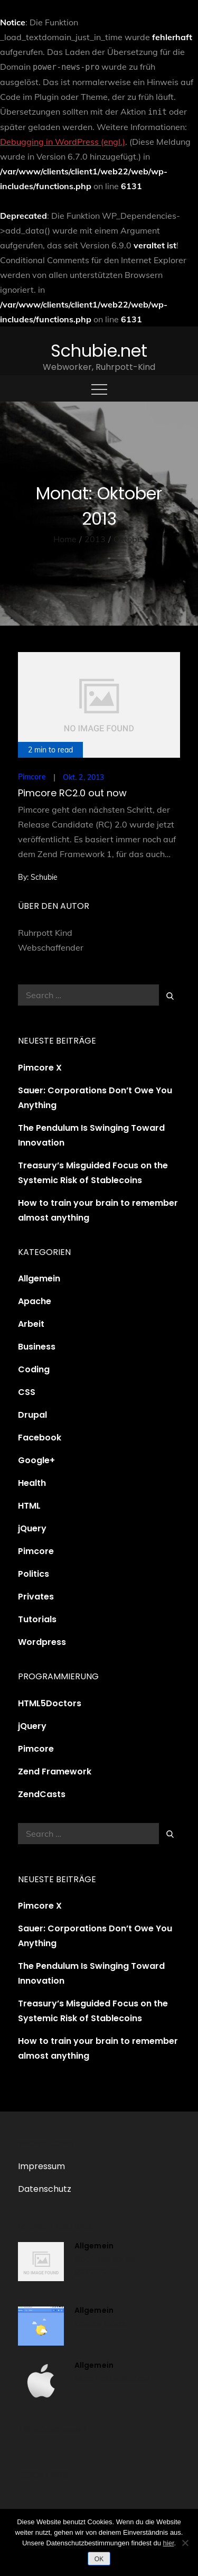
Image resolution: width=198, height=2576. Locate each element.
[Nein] (185, 2542)
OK (99, 2559)
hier (168, 2543)
